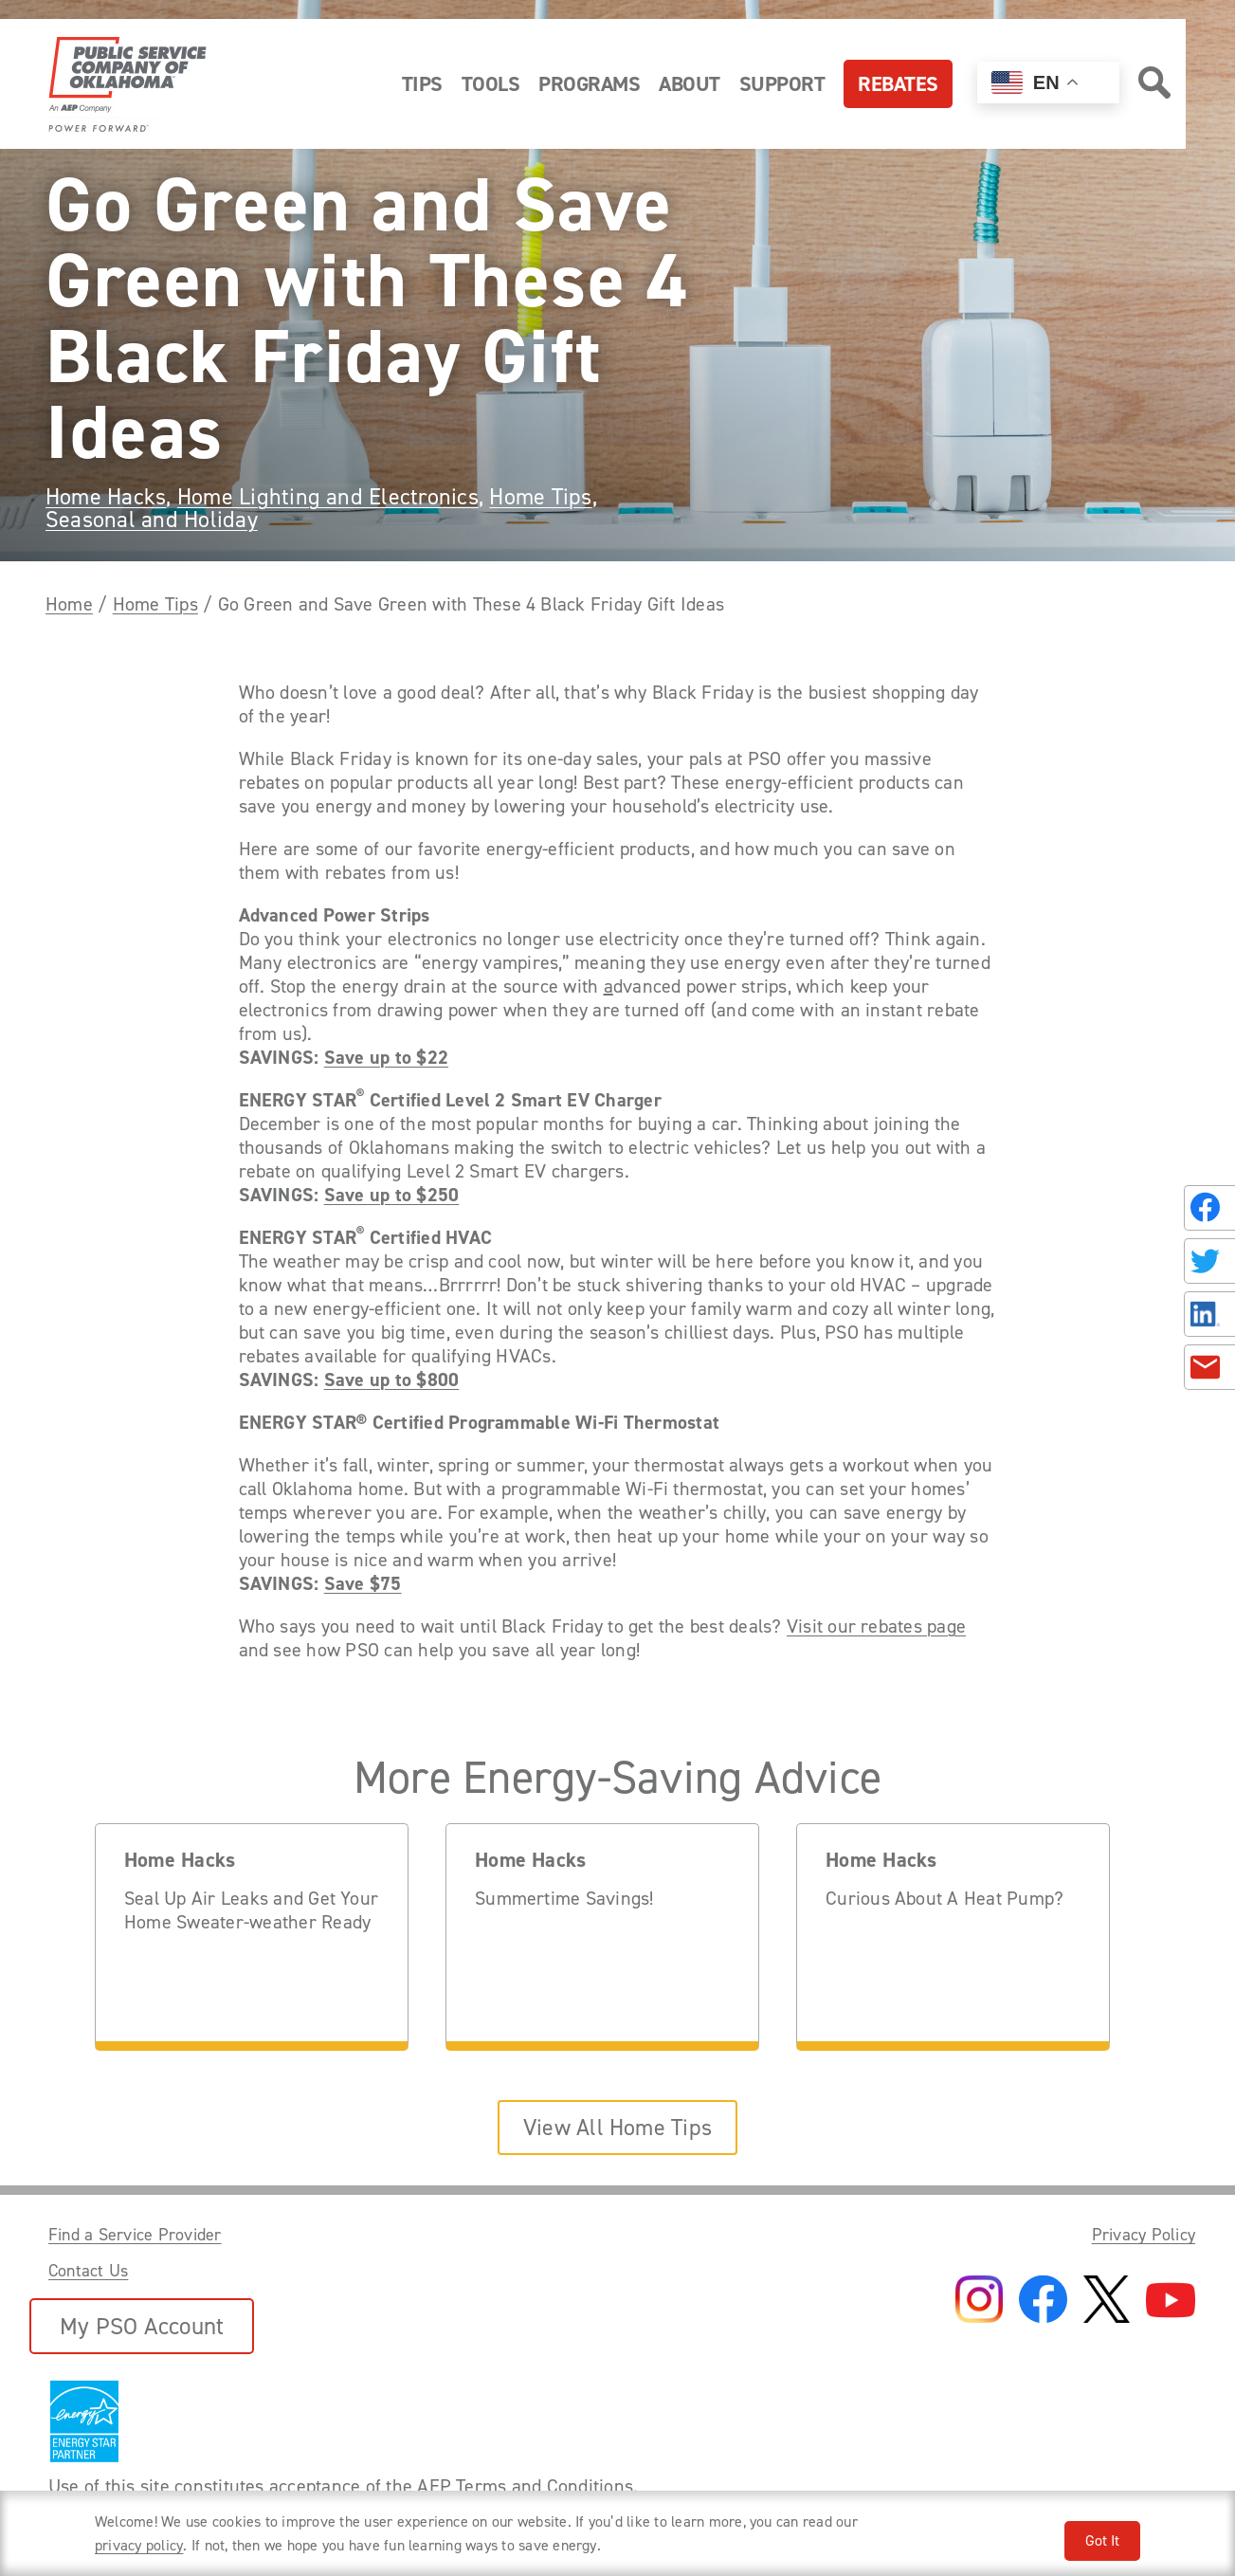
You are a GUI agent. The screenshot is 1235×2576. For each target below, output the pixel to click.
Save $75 (363, 1584)
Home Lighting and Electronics (328, 496)
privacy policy (139, 2545)
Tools (491, 84)
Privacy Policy (1143, 2234)
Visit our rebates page (876, 1626)
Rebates (898, 84)
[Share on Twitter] (1209, 1261)
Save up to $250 (392, 1195)
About (689, 84)
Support (782, 84)
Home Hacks (105, 496)
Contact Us (88, 2270)
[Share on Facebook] (1209, 1208)
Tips (422, 84)
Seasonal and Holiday (151, 519)
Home (69, 604)
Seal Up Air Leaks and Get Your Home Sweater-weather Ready (251, 1910)
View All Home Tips (617, 2127)
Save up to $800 (392, 1380)
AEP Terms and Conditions (525, 2485)
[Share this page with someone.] (1205, 1288)
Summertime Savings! (564, 1898)
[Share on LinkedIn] (1209, 1314)
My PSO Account (142, 2326)
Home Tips (540, 496)
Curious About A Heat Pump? (944, 1898)
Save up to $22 (386, 1057)
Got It (1102, 2540)
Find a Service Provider (135, 2234)
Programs (589, 84)
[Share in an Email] (1209, 1367)
